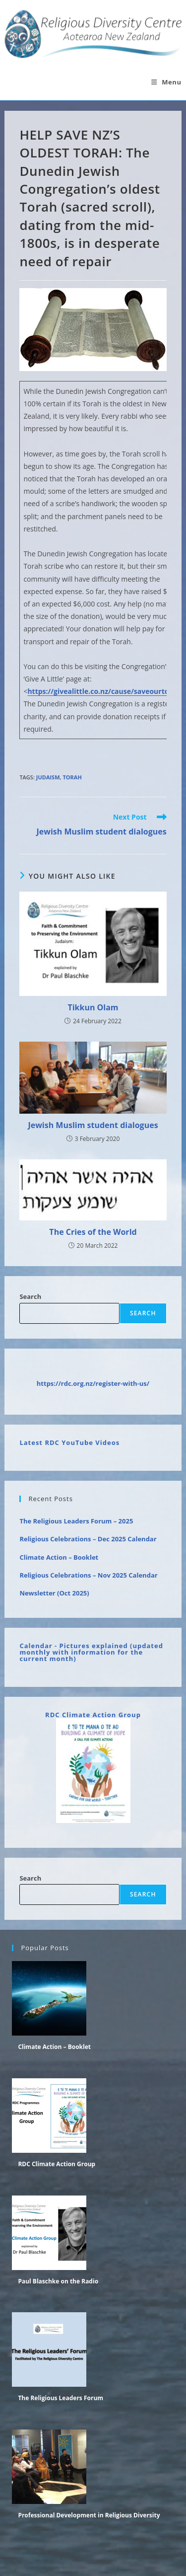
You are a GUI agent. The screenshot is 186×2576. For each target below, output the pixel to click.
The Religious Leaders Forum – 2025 (76, 1520)
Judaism (48, 777)
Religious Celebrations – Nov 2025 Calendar (88, 1575)
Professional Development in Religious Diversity (89, 2515)
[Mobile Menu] (166, 81)
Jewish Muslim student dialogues (93, 1125)
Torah (71, 777)
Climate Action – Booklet (58, 1557)
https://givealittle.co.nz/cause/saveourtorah (104, 691)
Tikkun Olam (92, 1007)
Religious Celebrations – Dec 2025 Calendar (87, 1538)
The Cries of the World (92, 1231)
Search (30, 1296)
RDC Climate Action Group (93, 1714)
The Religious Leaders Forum (60, 2398)
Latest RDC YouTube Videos (69, 1442)
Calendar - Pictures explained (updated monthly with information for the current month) (91, 1652)
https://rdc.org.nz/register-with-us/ (93, 1383)
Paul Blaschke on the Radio (58, 2281)
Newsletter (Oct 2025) (54, 1593)
